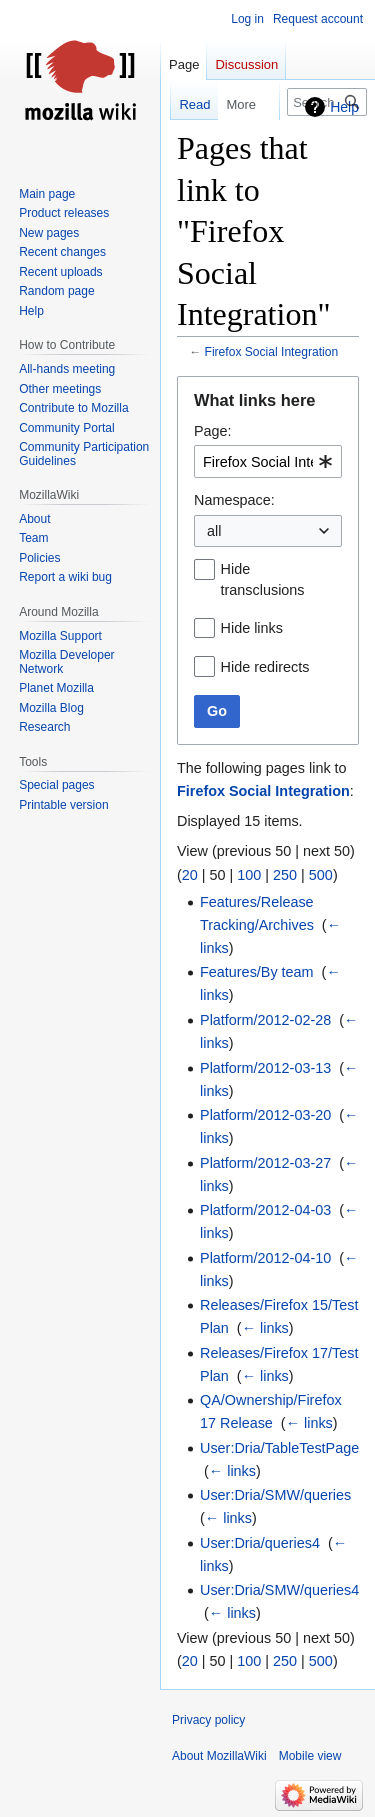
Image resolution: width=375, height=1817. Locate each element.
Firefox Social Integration (272, 352)
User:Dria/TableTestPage (279, 1448)
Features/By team (257, 972)
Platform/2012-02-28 (265, 1020)
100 (249, 875)
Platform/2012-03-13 (265, 1068)
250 (285, 875)
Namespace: (234, 500)
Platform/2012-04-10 (265, 1258)
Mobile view (310, 1756)
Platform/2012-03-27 (265, 1163)
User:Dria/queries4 (260, 1543)
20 (190, 875)
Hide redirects (265, 667)
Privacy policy (208, 1720)
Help (344, 107)
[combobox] (268, 461)
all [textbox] (214, 531)
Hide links (252, 628)
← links (265, 1328)
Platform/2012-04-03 (265, 1210)
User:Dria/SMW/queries (275, 1495)
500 (321, 875)
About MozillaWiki (219, 1756)
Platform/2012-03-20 (265, 1115)
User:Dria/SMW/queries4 (279, 1590)
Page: (213, 431)
